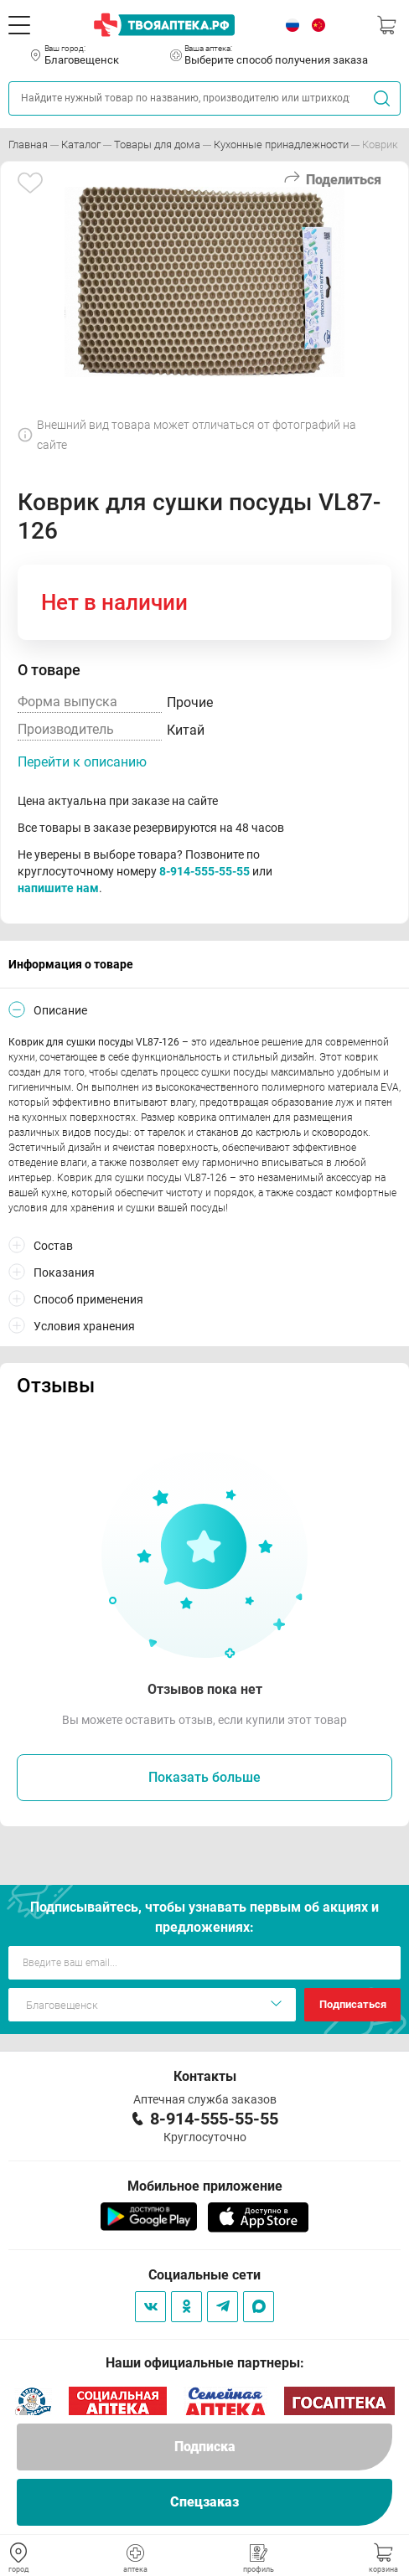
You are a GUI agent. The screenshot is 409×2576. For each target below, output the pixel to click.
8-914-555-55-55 (204, 871)
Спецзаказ (204, 2502)
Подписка (205, 2447)
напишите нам (58, 888)
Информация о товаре (70, 964)
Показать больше (204, 1777)
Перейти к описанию (82, 762)
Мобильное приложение (204, 2186)
